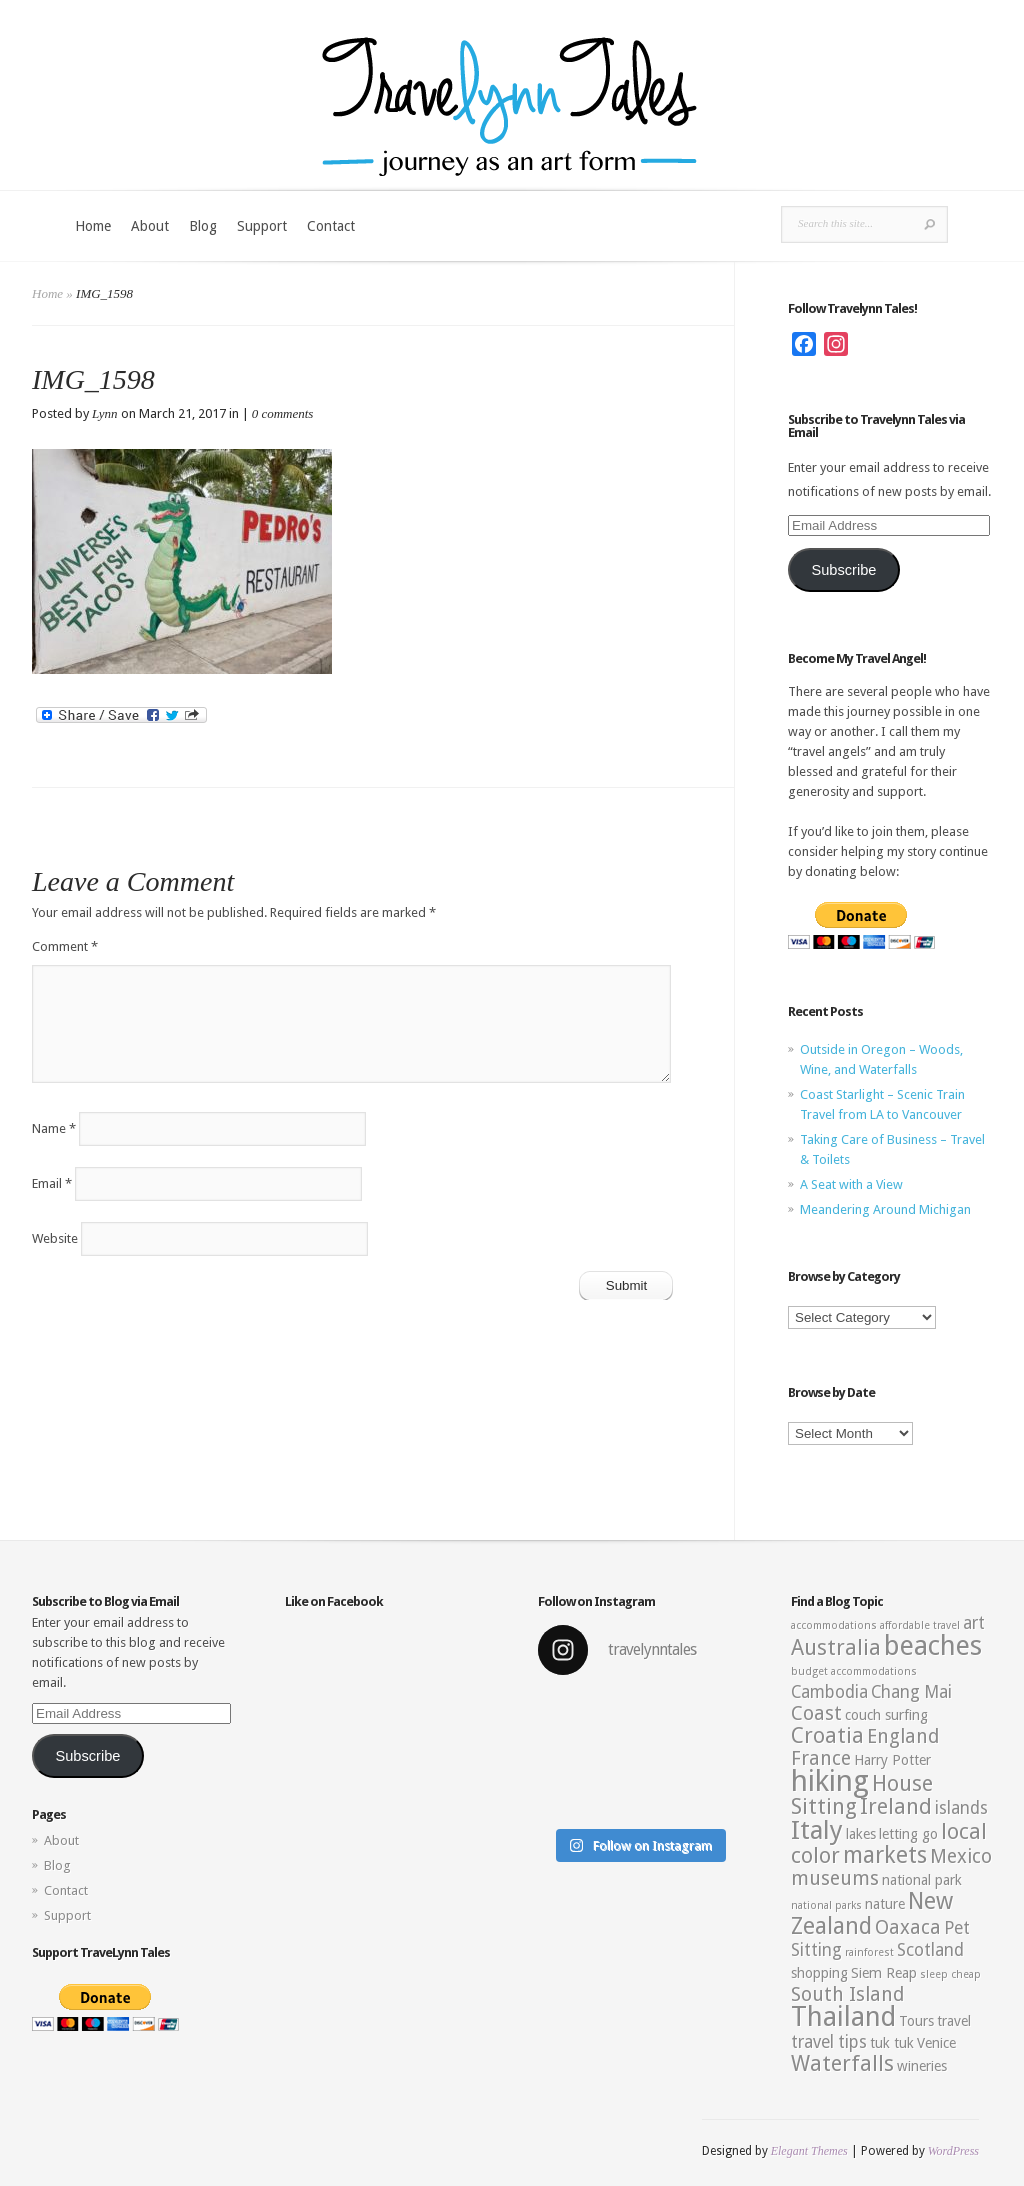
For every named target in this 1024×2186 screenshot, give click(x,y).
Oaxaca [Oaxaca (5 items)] (908, 1927)
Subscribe (843, 570)
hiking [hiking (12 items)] (830, 1781)
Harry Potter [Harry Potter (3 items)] (892, 1760)
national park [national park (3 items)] (922, 1880)
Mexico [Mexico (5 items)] (961, 1856)
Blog (203, 226)
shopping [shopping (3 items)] (819, 1973)
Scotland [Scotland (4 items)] (930, 1950)
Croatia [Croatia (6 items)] (827, 1735)
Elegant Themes (809, 2151)
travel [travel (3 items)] (954, 2021)
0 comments (283, 413)
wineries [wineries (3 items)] (922, 2066)
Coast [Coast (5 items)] (816, 1713)
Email (52, 1183)
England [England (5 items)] (903, 1736)
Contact (331, 226)
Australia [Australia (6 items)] (836, 1647)
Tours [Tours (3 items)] (916, 2021)
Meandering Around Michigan (885, 1209)
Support (262, 226)
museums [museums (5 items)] (835, 1878)
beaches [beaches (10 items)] (933, 1646)
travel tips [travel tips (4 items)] (829, 2042)
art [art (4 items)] (974, 1623)
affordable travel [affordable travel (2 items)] (920, 1625)
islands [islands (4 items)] (961, 1808)
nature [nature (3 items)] (885, 1904)
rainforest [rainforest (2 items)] (869, 1952)
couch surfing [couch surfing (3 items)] (886, 1715)
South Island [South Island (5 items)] (847, 1994)
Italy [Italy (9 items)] (817, 1830)
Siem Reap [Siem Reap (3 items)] (884, 1973)
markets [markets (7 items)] (885, 1855)
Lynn (105, 413)
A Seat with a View (851, 1184)
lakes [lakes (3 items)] (861, 1834)
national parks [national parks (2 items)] (826, 1905)
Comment (65, 946)
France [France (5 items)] (821, 1758)
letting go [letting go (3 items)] (908, 1834)
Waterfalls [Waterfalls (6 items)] (842, 2063)
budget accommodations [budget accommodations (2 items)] (854, 1671)
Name (54, 1128)
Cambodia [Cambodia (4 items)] (829, 1692)
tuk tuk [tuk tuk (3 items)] (892, 2043)
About (150, 226)
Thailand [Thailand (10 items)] (843, 2017)
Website (55, 1238)
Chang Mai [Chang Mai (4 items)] (911, 1692)
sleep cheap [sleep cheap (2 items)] (950, 1974)
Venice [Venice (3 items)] (936, 2043)
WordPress (953, 2151)
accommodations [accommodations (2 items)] (834, 1625)
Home (93, 226)
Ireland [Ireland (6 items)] (896, 1806)
